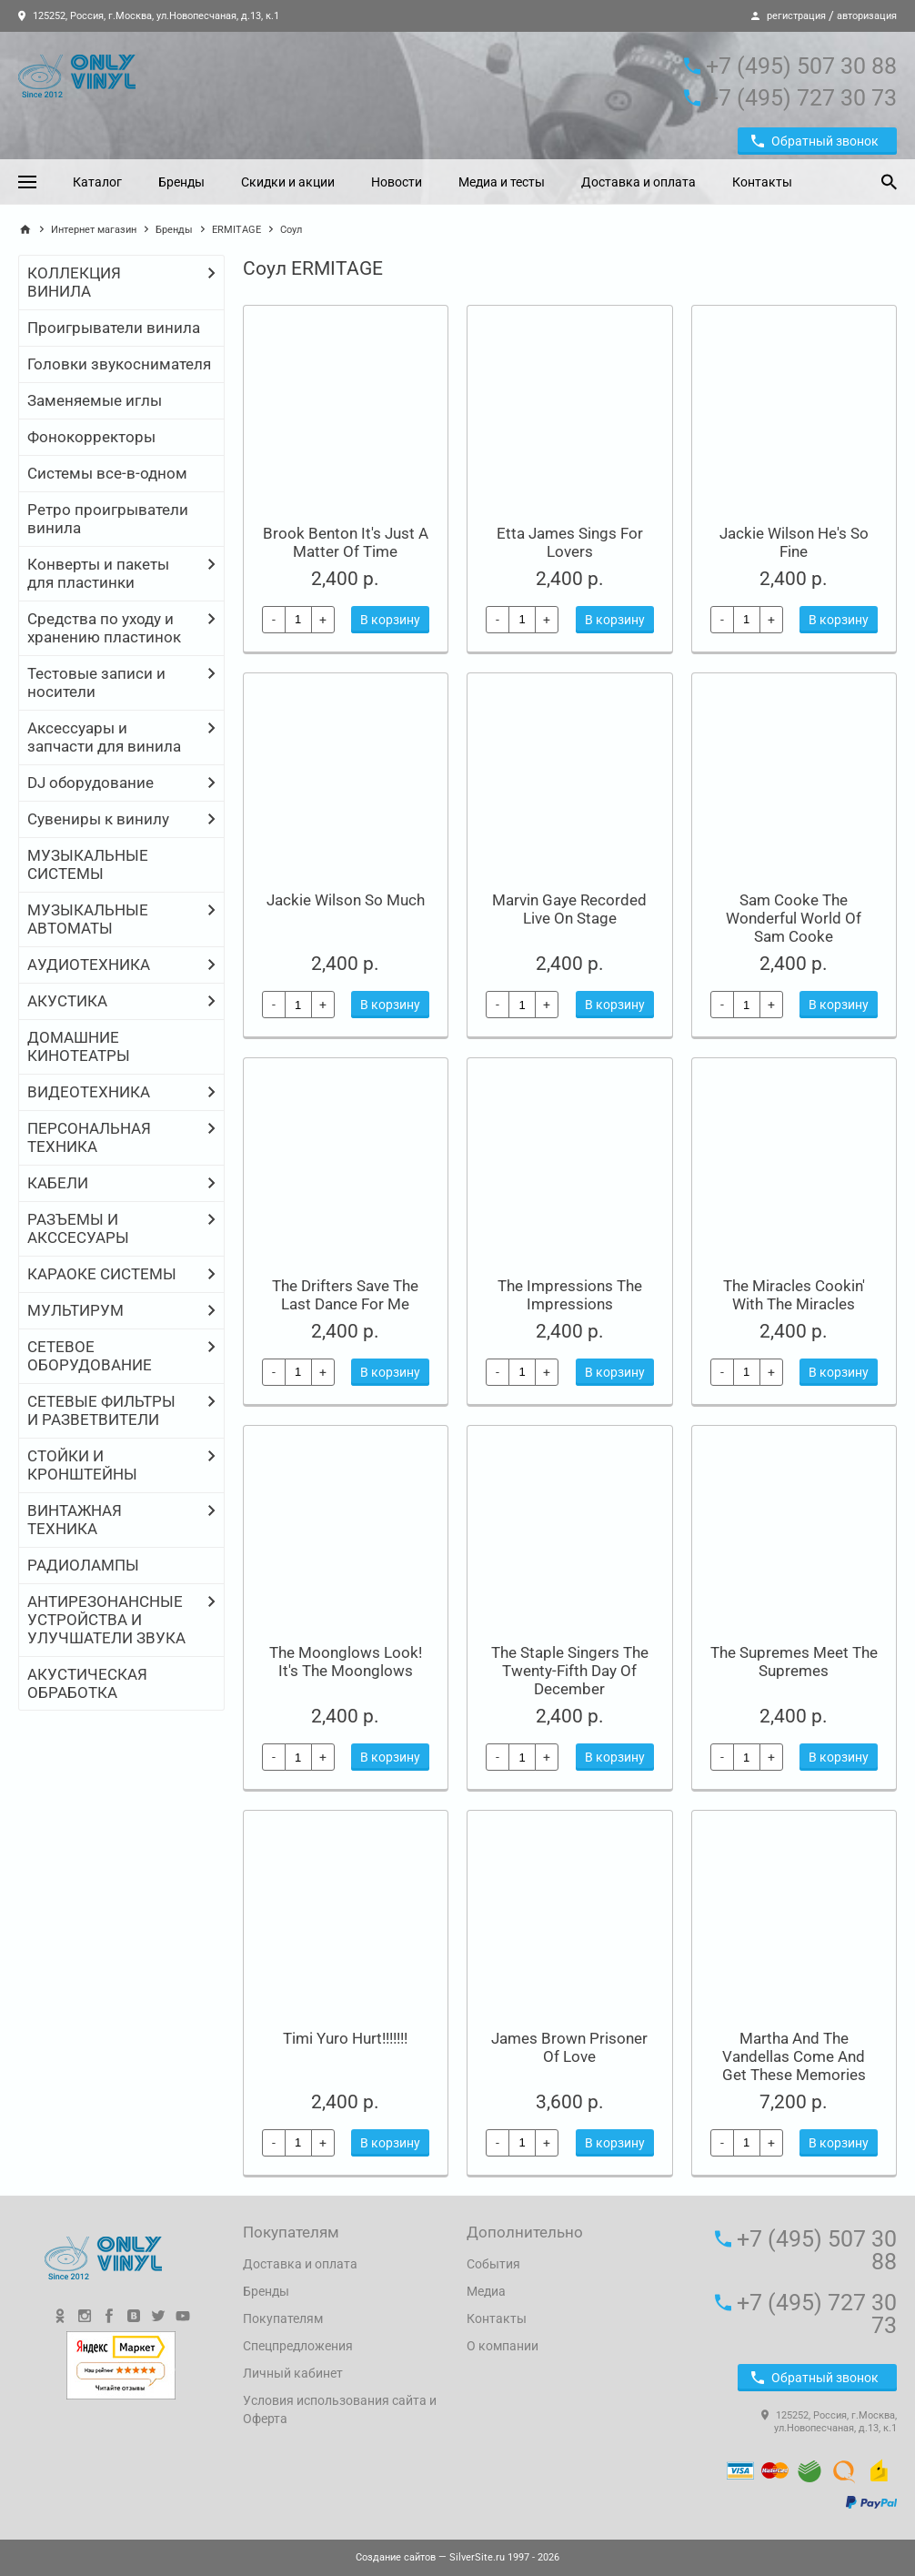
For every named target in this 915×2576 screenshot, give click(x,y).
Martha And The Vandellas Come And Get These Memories (794, 2056)
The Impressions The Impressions (570, 1295)
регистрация (796, 16)
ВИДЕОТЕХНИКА (88, 1092)
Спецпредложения (298, 2346)
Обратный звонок (815, 141)
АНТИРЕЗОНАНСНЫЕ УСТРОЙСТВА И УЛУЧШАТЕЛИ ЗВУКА (106, 1619)
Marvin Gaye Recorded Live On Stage (569, 909)
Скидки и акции (288, 182)
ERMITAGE (236, 230)
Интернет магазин (93, 230)
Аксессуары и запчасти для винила (104, 737)
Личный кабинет (293, 2373)
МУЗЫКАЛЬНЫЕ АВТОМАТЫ (87, 919)
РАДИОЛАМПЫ (83, 1565)
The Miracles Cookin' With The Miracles (794, 1295)
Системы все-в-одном (107, 473)
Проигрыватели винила (113, 327)
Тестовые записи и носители (96, 682)
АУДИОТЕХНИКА (88, 964)
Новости (396, 182)
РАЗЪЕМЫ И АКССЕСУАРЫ (78, 1228)
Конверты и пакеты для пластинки (98, 573)
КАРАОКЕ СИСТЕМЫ (101, 1274)
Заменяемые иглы (94, 400)
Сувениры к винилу (98, 819)
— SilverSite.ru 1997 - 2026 (457, 2557)
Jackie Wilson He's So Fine (794, 542)
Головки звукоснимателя (119, 364)
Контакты (762, 182)
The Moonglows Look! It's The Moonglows (345, 1661)
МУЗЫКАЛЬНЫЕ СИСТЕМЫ (87, 864)
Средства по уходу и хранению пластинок (104, 628)
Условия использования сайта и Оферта (340, 2409)
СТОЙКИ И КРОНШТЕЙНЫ (82, 1465)
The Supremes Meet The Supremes (794, 1661)
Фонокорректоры (91, 437)
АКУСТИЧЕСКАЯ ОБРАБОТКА (87, 1683)
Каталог (97, 182)
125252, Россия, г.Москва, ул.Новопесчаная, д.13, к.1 (148, 16)
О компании (502, 2346)
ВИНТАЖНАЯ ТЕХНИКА (74, 1519)
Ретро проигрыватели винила (107, 518)
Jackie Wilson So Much (345, 900)
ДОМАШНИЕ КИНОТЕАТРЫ (78, 1046)
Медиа (486, 2291)
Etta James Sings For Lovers (570, 542)
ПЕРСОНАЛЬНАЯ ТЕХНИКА (89, 1137)
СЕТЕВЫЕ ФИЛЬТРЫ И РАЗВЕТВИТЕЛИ (101, 1410)
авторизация (867, 16)
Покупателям (283, 2318)
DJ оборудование (90, 782)
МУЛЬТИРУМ (75, 1310)
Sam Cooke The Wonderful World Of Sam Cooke (793, 918)
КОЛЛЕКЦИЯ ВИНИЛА (74, 282)
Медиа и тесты (501, 182)
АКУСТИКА (67, 1001)
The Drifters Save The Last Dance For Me (345, 1295)
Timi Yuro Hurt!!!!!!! (345, 2038)
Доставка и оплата (638, 182)
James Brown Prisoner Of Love (569, 2047)
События (493, 2264)
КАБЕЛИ (57, 1183)
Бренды (181, 182)
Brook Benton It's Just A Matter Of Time (345, 542)
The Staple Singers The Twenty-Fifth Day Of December (570, 1670)
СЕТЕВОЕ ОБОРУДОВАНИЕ (89, 1356)
